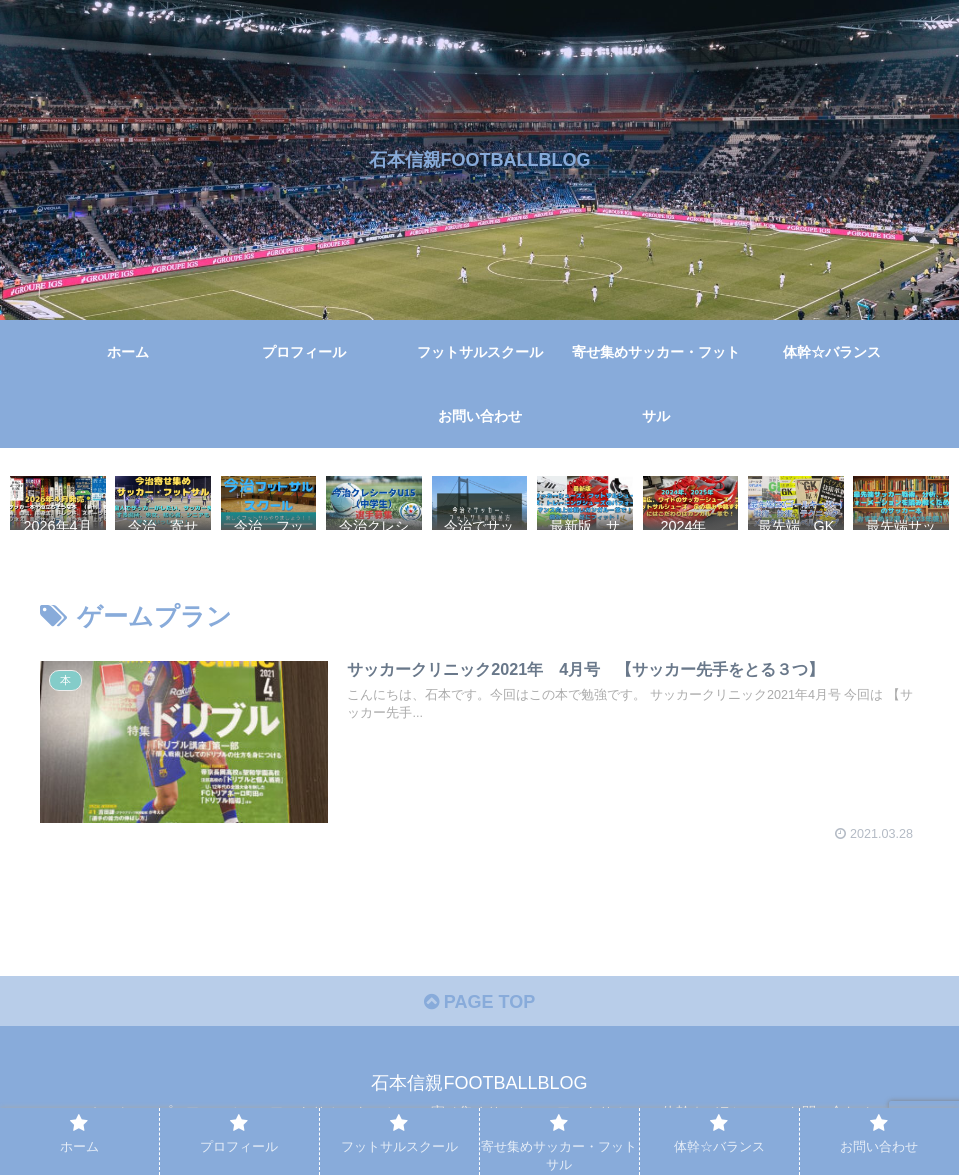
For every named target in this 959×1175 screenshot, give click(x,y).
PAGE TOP (479, 1002)
